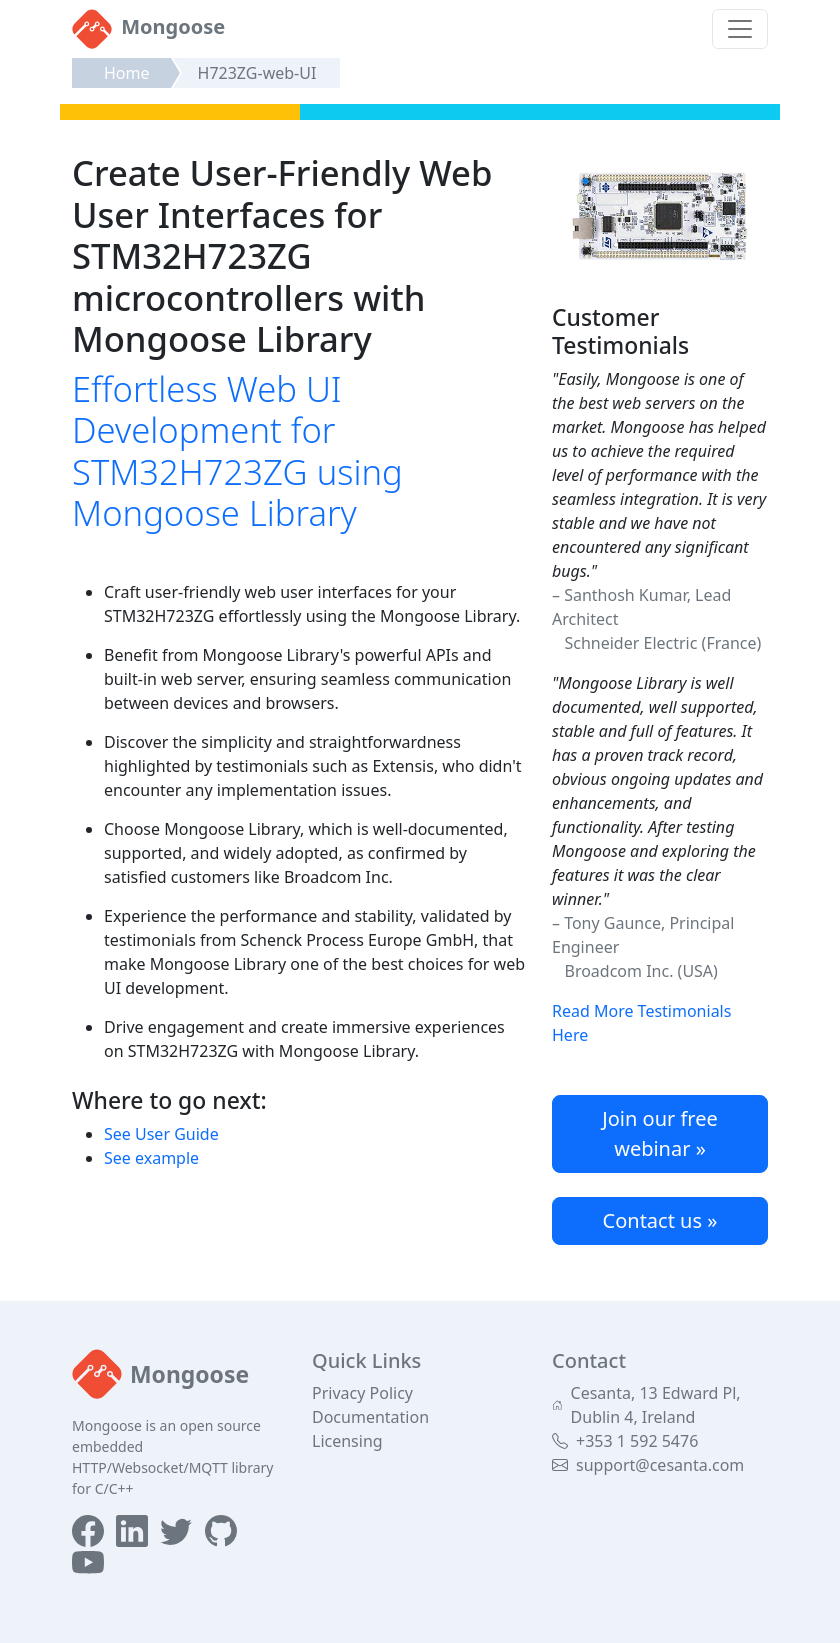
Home (127, 73)
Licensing (347, 1441)
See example (151, 1158)
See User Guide (161, 1134)
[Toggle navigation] (740, 29)
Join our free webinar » (660, 1133)
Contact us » (660, 1220)
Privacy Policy (362, 1393)
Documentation (370, 1417)
